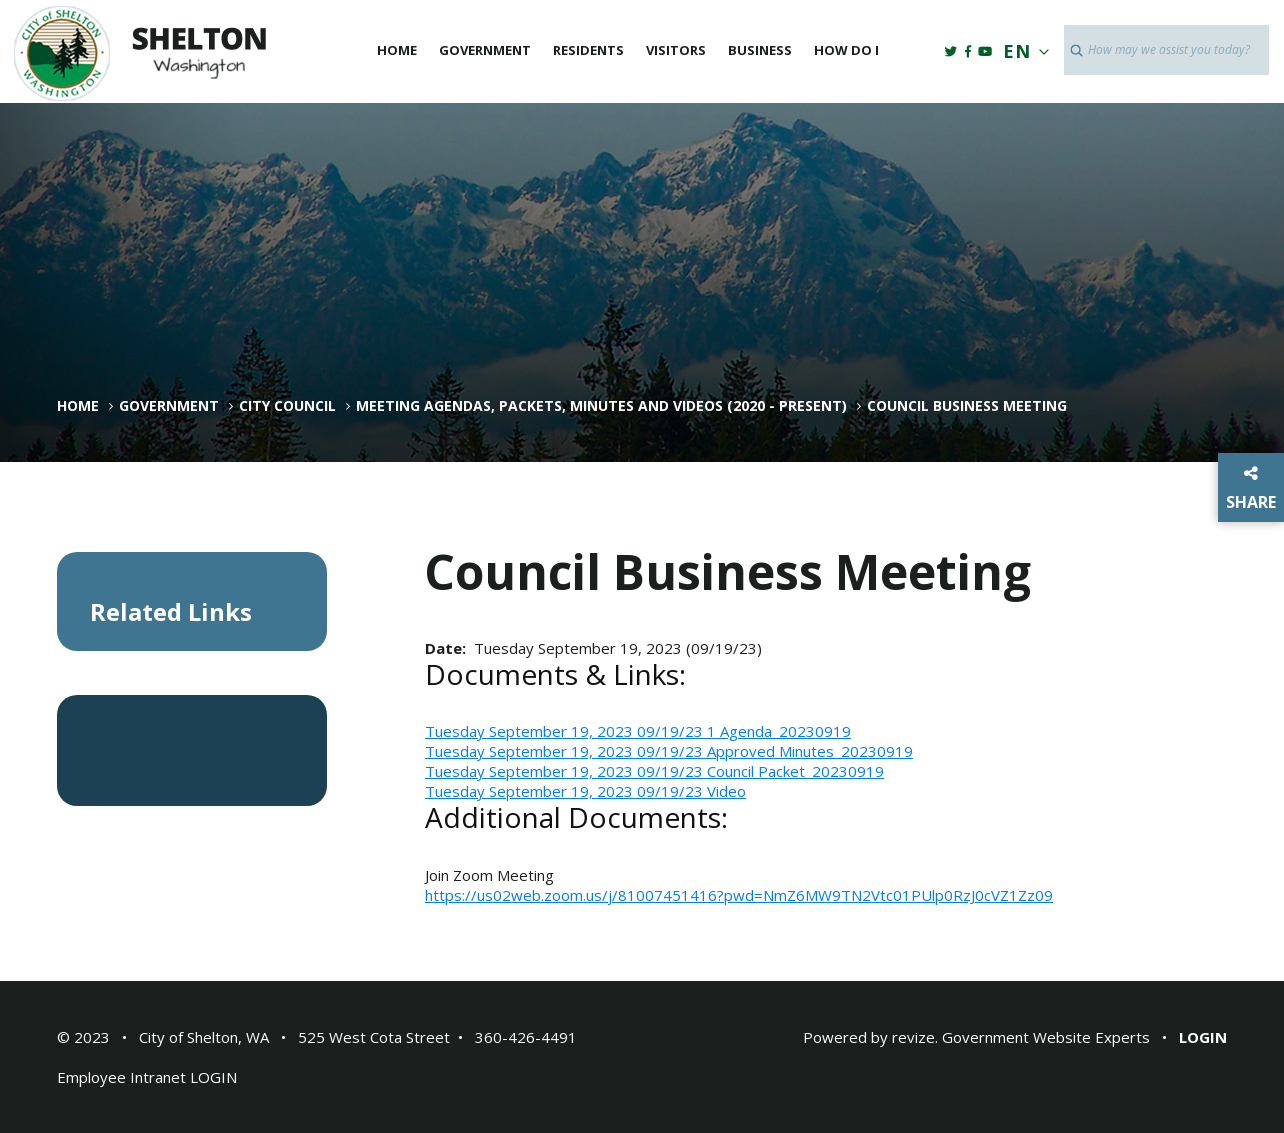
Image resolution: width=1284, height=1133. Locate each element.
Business (760, 50)
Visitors (676, 50)
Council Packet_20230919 (795, 771)
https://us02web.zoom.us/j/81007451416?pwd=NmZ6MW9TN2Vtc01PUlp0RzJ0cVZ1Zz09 (739, 895)
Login (1203, 1037)
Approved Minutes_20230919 (810, 751)
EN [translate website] (1022, 51)
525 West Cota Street (374, 1037)
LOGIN (213, 1077)
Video (726, 791)
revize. (915, 1037)
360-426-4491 (526, 1037)
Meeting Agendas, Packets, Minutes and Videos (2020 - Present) (601, 406)
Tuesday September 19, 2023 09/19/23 (566, 731)
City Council (287, 406)
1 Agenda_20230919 (779, 731)
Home (397, 50)
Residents (588, 50)
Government (485, 50)
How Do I (846, 50)
